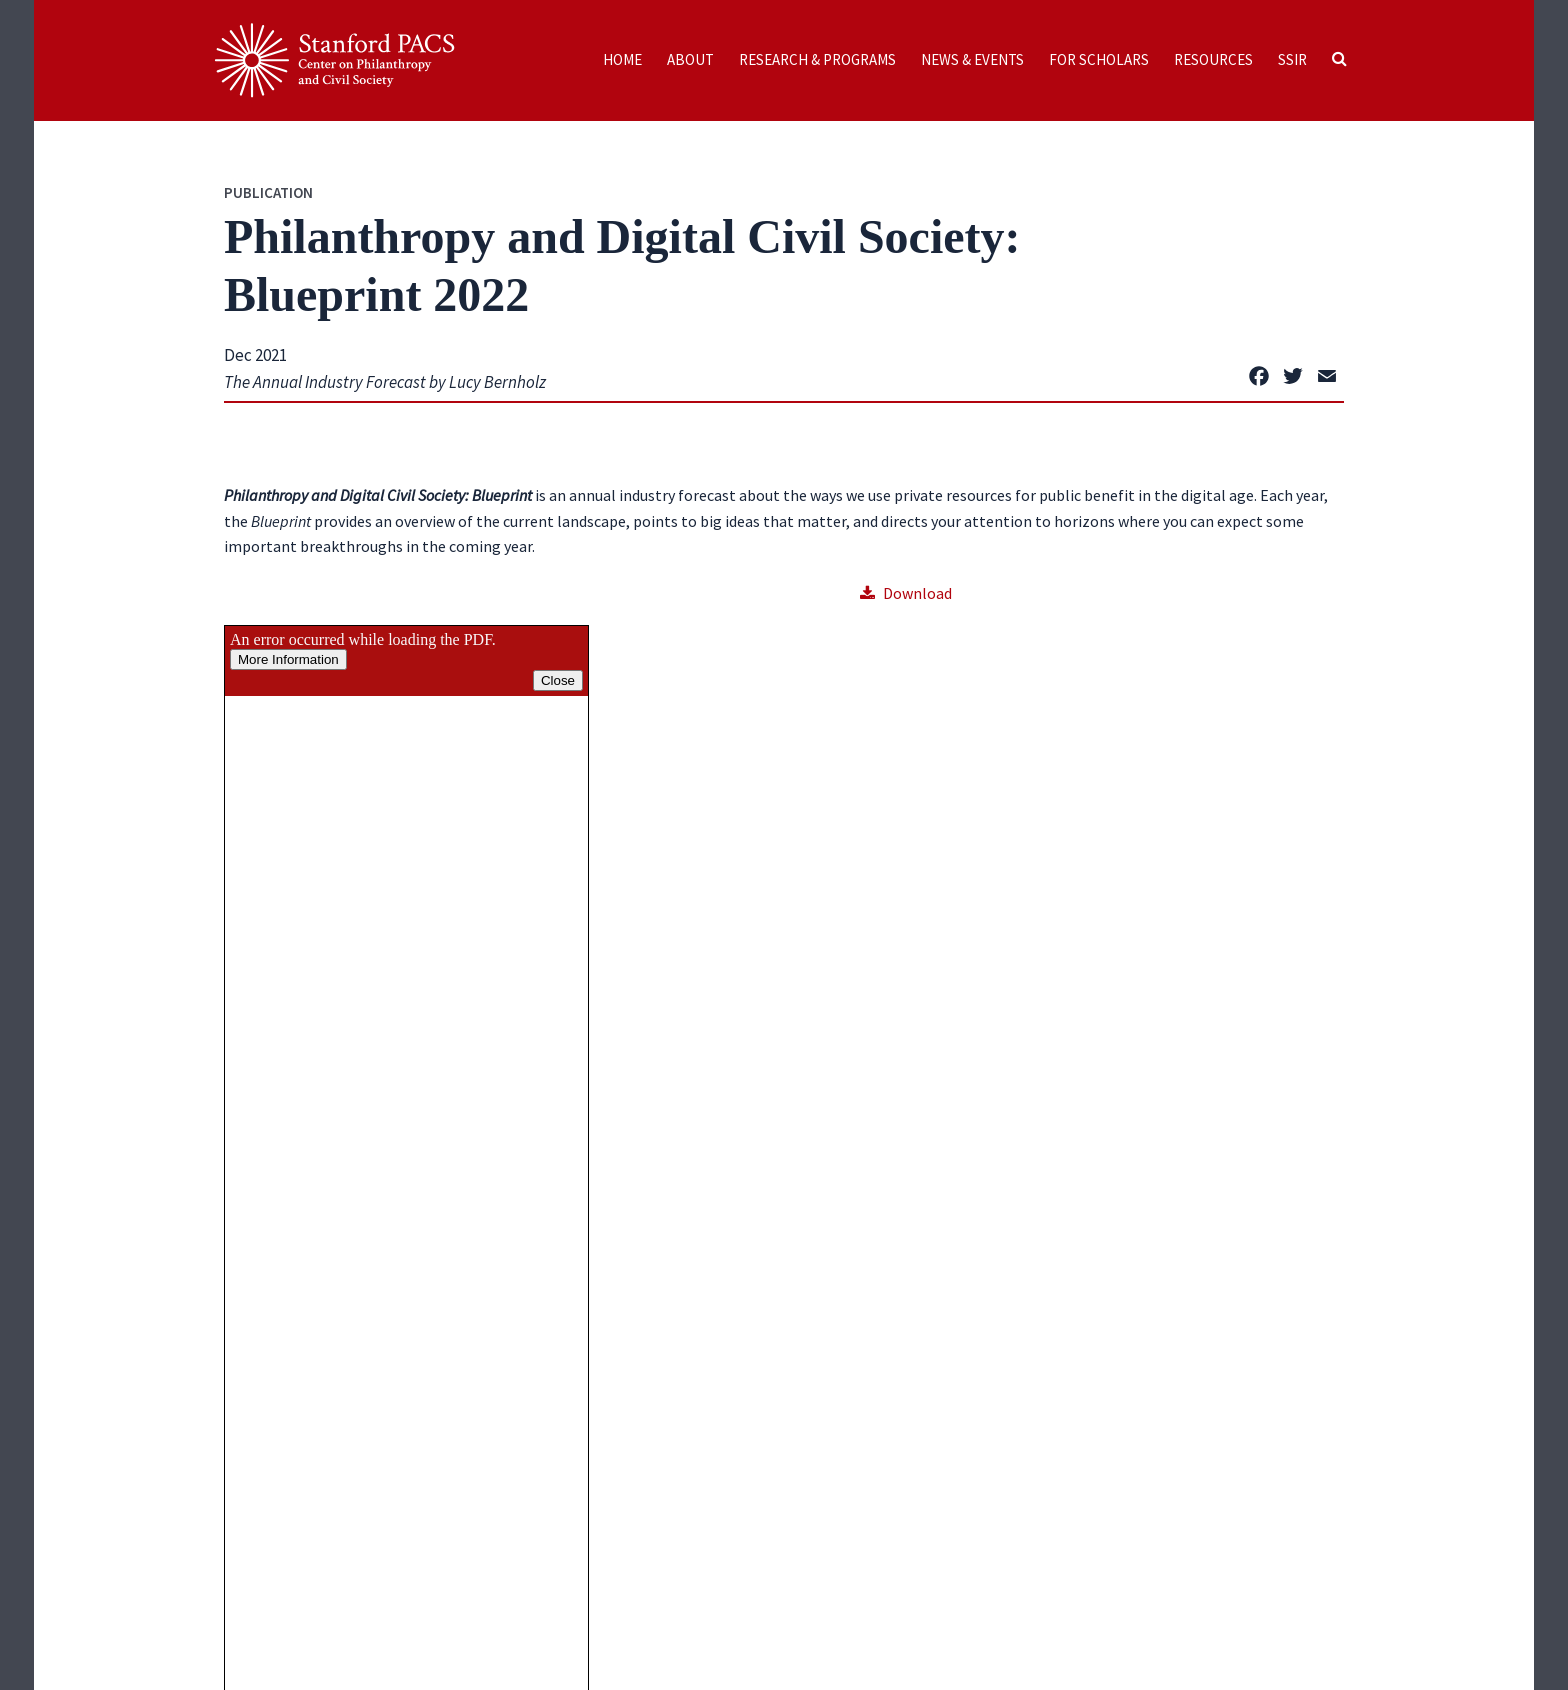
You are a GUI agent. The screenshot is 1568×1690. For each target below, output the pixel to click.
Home (622, 59)
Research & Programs (817, 59)
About (690, 59)
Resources (1213, 59)
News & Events (972, 59)
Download (906, 593)
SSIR (1292, 59)
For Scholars (1099, 59)
